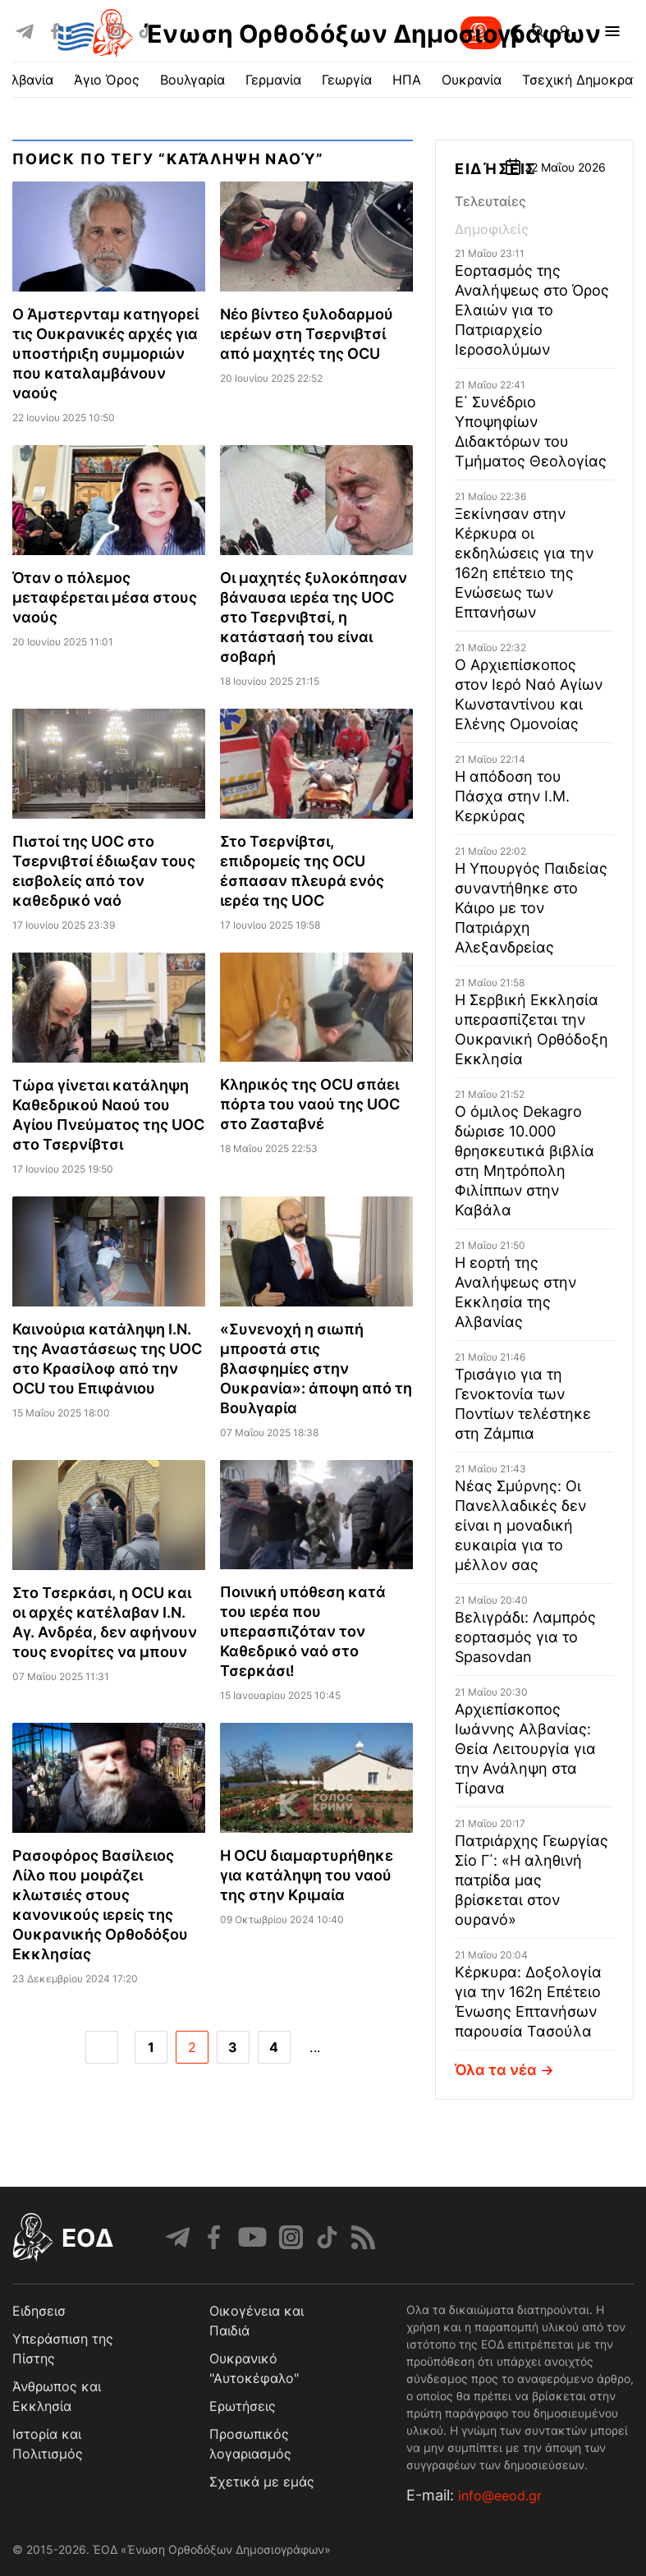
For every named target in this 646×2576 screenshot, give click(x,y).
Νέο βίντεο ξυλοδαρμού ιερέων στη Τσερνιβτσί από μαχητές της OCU (306, 333)
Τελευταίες (490, 201)
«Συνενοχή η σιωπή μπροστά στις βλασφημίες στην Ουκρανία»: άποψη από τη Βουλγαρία (316, 1368)
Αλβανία (27, 79)
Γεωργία (347, 79)
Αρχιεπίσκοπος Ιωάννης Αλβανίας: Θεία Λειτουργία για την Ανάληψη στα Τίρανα (525, 1749)
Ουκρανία (472, 79)
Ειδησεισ (39, 2311)
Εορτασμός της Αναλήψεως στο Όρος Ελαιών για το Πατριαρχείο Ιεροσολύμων (532, 310)
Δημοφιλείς (492, 229)
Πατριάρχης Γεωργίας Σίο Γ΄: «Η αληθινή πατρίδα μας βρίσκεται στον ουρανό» (531, 1880)
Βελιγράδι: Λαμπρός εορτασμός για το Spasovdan (525, 1637)
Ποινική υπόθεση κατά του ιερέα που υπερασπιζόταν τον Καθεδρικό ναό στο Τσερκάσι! (303, 1631)
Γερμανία (273, 79)
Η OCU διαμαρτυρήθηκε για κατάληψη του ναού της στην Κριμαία (306, 1875)
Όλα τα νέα (506, 2069)
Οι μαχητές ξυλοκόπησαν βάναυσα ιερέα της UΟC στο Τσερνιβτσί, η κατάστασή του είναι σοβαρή (313, 617)
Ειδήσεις (496, 168)
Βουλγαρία (192, 79)
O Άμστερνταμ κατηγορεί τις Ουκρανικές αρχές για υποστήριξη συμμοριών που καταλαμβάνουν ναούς (105, 353)
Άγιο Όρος (107, 79)
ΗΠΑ (406, 79)
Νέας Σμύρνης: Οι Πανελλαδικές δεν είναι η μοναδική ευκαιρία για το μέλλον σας (520, 1525)
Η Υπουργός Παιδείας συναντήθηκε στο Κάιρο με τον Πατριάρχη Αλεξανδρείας (531, 908)
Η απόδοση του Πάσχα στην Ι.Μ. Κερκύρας (512, 796)
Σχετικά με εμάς (261, 2481)
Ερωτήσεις (242, 2406)
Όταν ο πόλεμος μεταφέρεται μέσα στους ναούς (104, 597)
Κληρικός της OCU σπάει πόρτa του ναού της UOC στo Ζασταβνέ (310, 1104)
